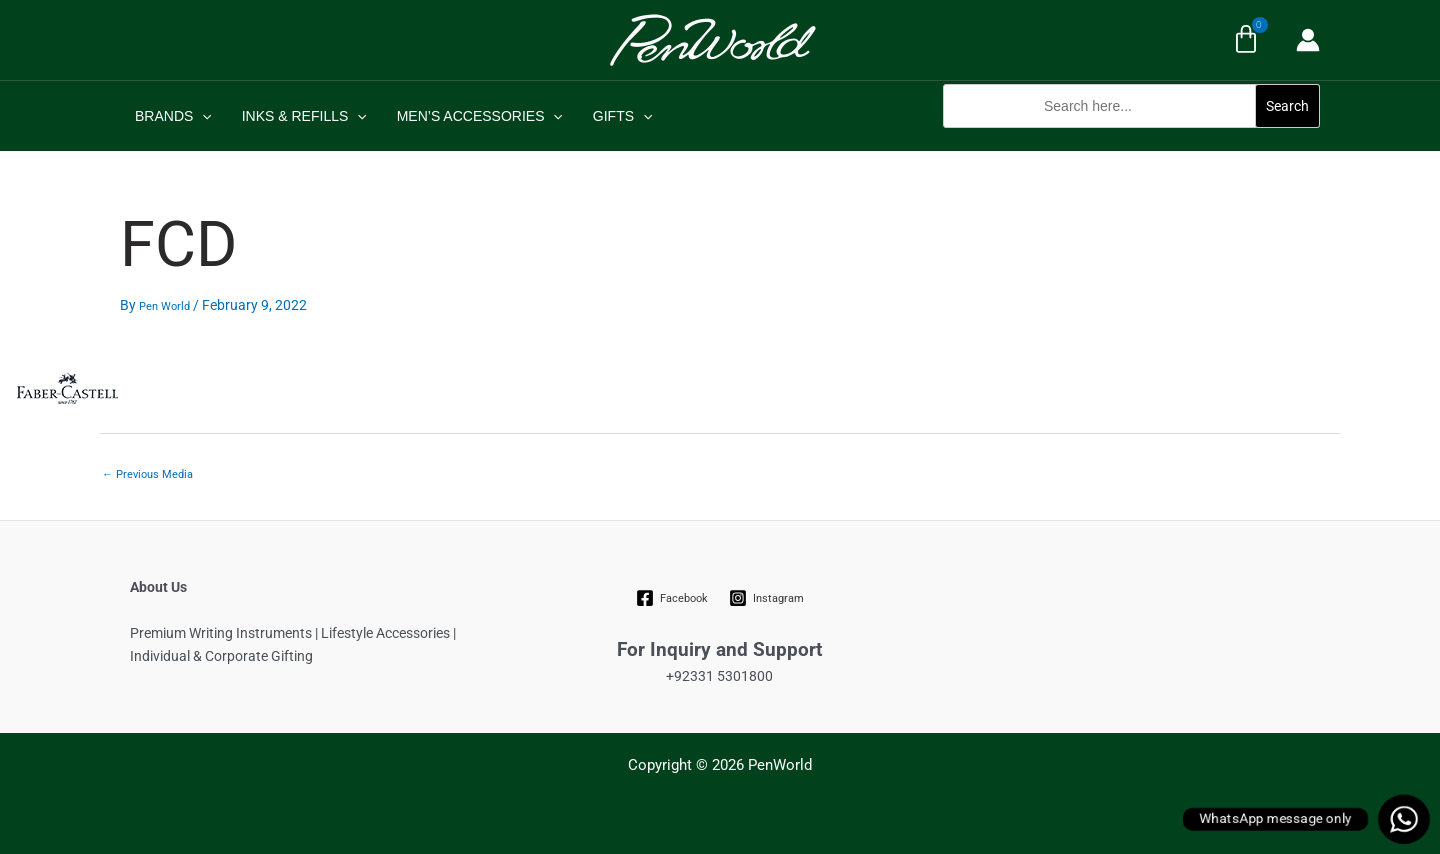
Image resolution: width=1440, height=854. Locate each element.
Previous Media (147, 474)
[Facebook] (672, 598)
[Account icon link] (1308, 40)
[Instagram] (766, 598)
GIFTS (616, 116)
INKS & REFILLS (301, 116)
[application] (201, 116)
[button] (1131, 138)
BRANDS (172, 116)
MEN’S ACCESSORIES (475, 116)
